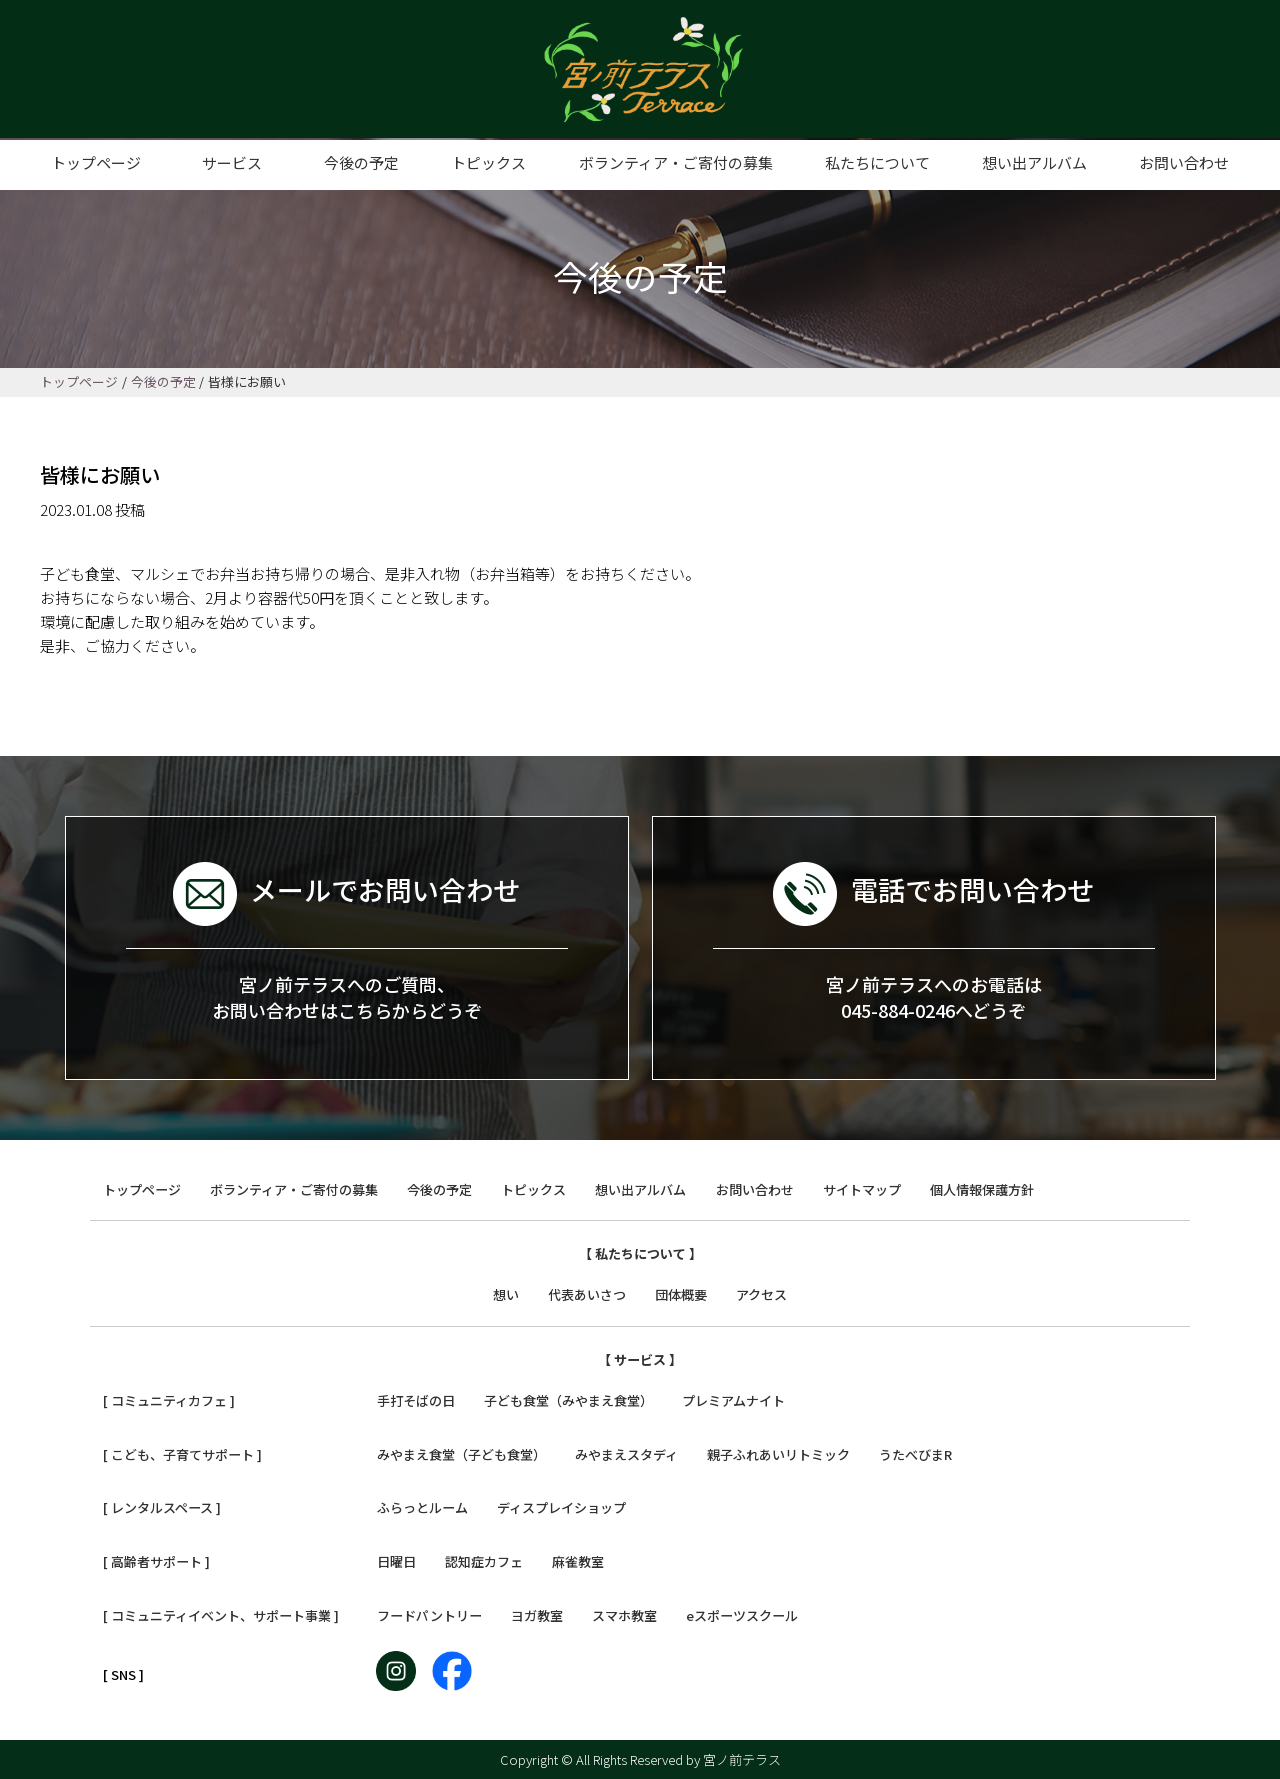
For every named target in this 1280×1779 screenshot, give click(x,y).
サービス (232, 162)
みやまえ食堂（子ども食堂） (461, 1454)
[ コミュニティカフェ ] (169, 1400)
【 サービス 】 (640, 1359)
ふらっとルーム (422, 1507)
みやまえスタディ (626, 1454)
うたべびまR (915, 1454)
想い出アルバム (1034, 162)
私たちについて (877, 162)
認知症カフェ (484, 1561)
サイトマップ (862, 1189)
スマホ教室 (624, 1615)
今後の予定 (361, 162)
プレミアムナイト (733, 1400)
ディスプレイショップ (561, 1507)
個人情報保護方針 (982, 1189)
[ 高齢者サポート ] (156, 1561)
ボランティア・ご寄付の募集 (676, 162)
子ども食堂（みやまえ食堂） (568, 1400)
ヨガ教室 (537, 1615)
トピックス (488, 162)
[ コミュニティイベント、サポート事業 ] (221, 1615)
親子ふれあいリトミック (778, 1454)
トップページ (96, 162)
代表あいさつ (587, 1294)
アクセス (761, 1294)
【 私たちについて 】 (640, 1253)
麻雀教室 (578, 1561)
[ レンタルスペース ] (162, 1507)
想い (506, 1294)
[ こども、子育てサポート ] (182, 1454)
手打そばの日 (416, 1400)
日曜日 (396, 1561)
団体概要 (681, 1294)
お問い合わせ (1184, 162)
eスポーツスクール (742, 1615)
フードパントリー (429, 1615)
